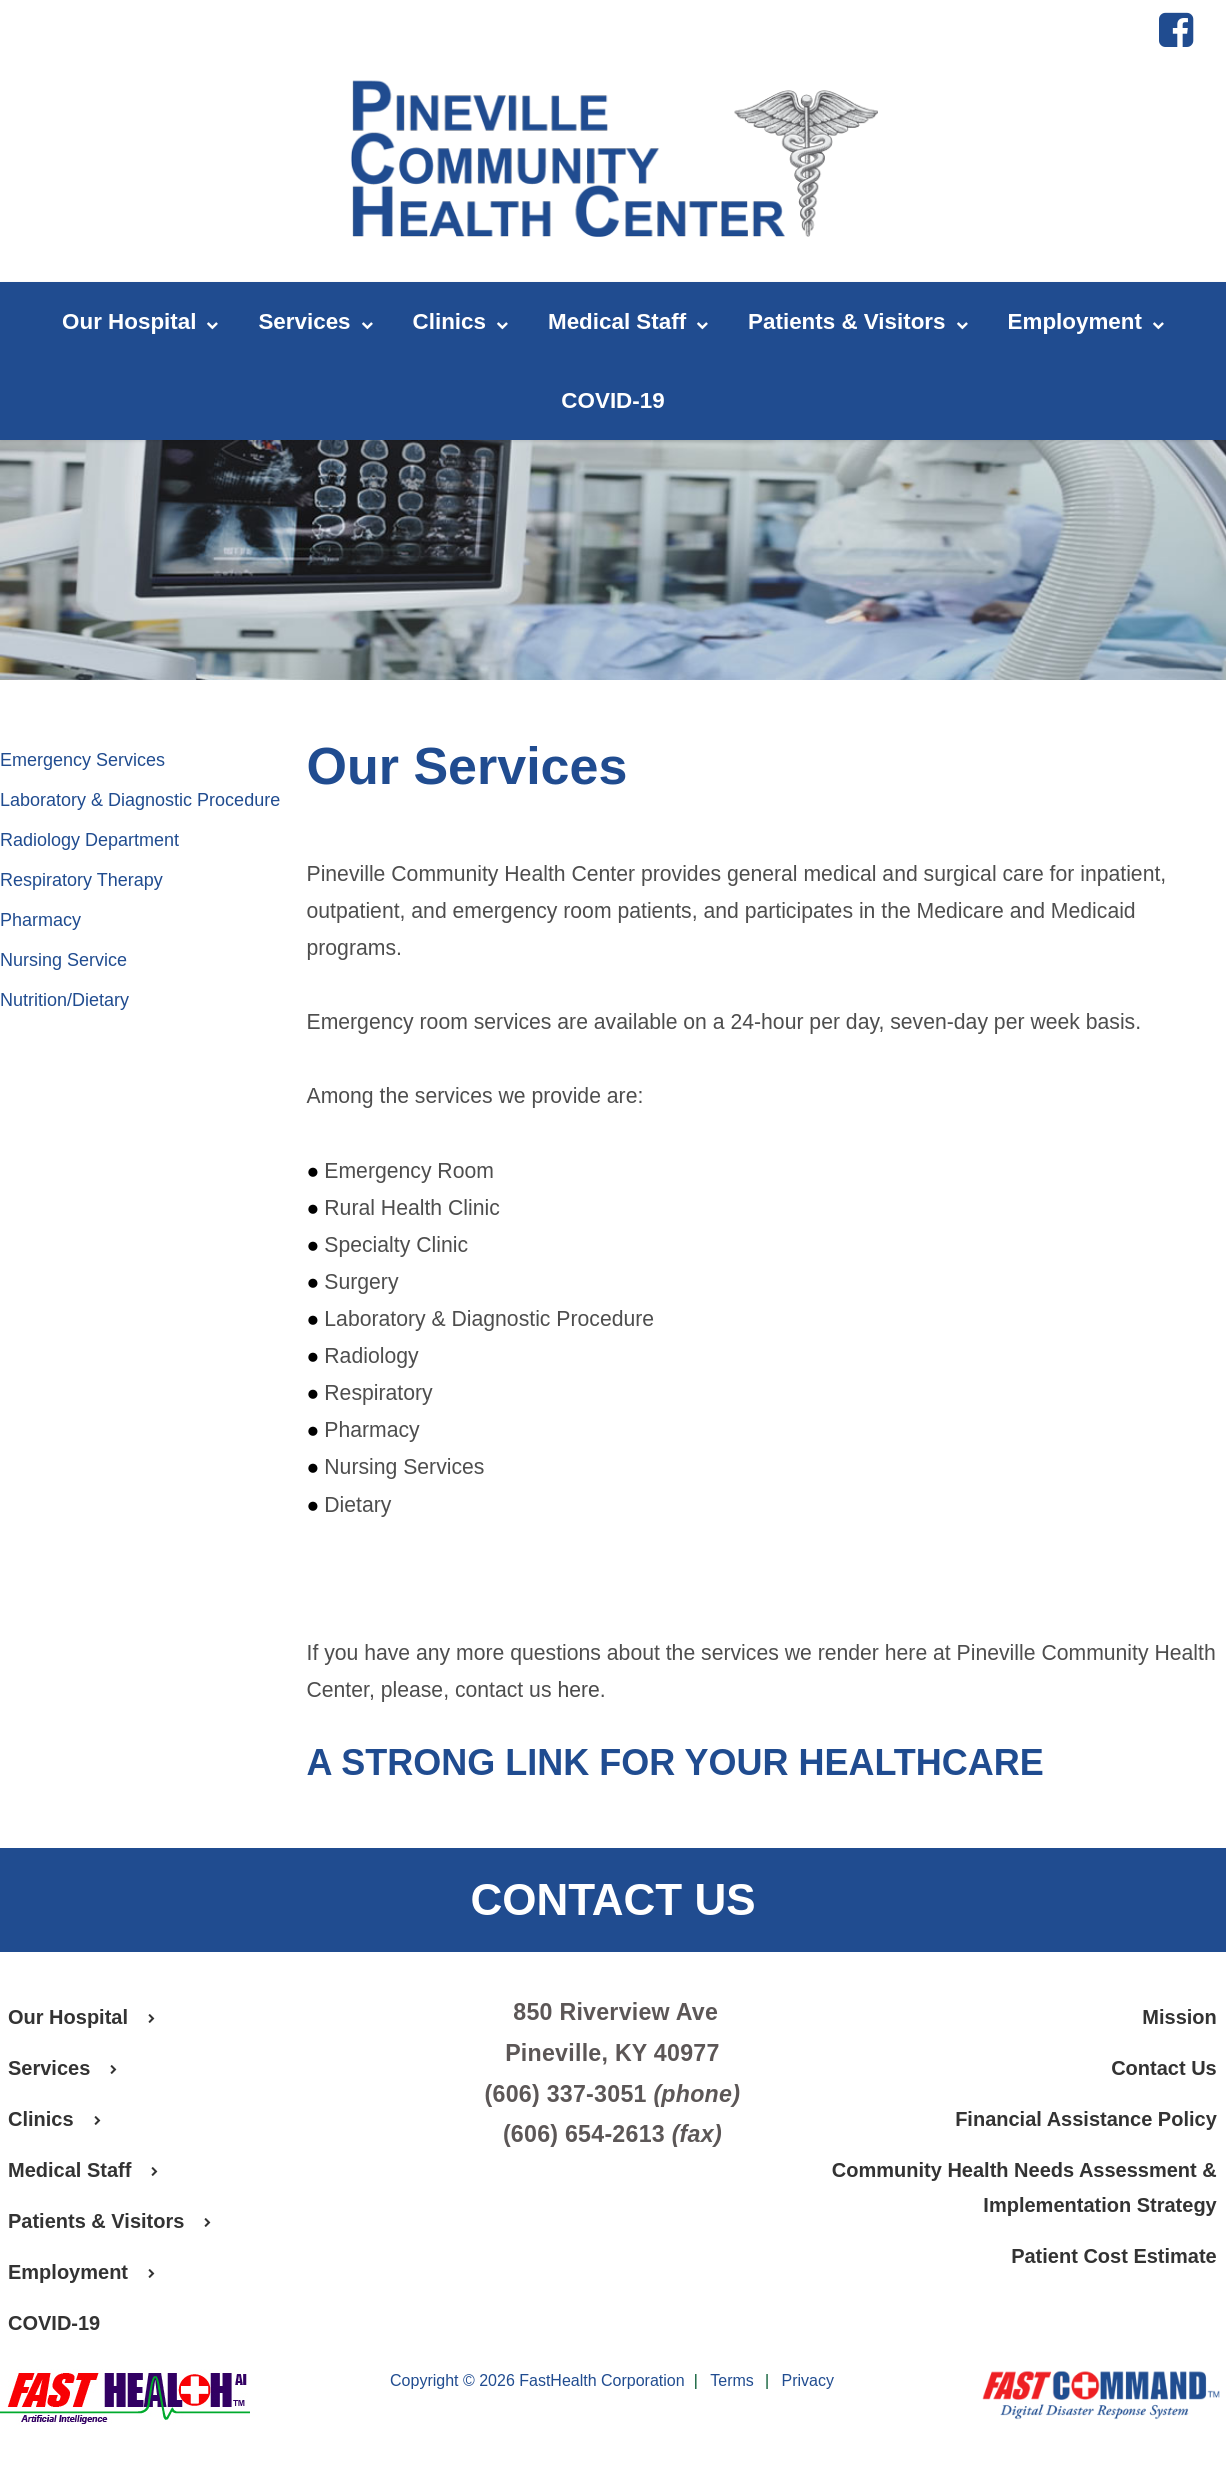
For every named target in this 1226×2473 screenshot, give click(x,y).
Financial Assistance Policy (1086, 2119)
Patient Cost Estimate (1114, 2256)
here (578, 1689)
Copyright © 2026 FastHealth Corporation (537, 2380)
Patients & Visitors (857, 322)
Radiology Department (89, 840)
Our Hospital (140, 322)
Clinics (460, 322)
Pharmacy (40, 920)
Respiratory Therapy (81, 880)
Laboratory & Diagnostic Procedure (140, 800)
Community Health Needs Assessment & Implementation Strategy (1024, 2187)
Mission (1179, 2017)
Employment (1086, 322)
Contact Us (1164, 2068)
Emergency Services (82, 760)
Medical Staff (628, 322)
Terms (732, 2381)
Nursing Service (63, 960)
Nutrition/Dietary (64, 1000)
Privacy (808, 2381)
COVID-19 (612, 400)
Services (315, 322)
